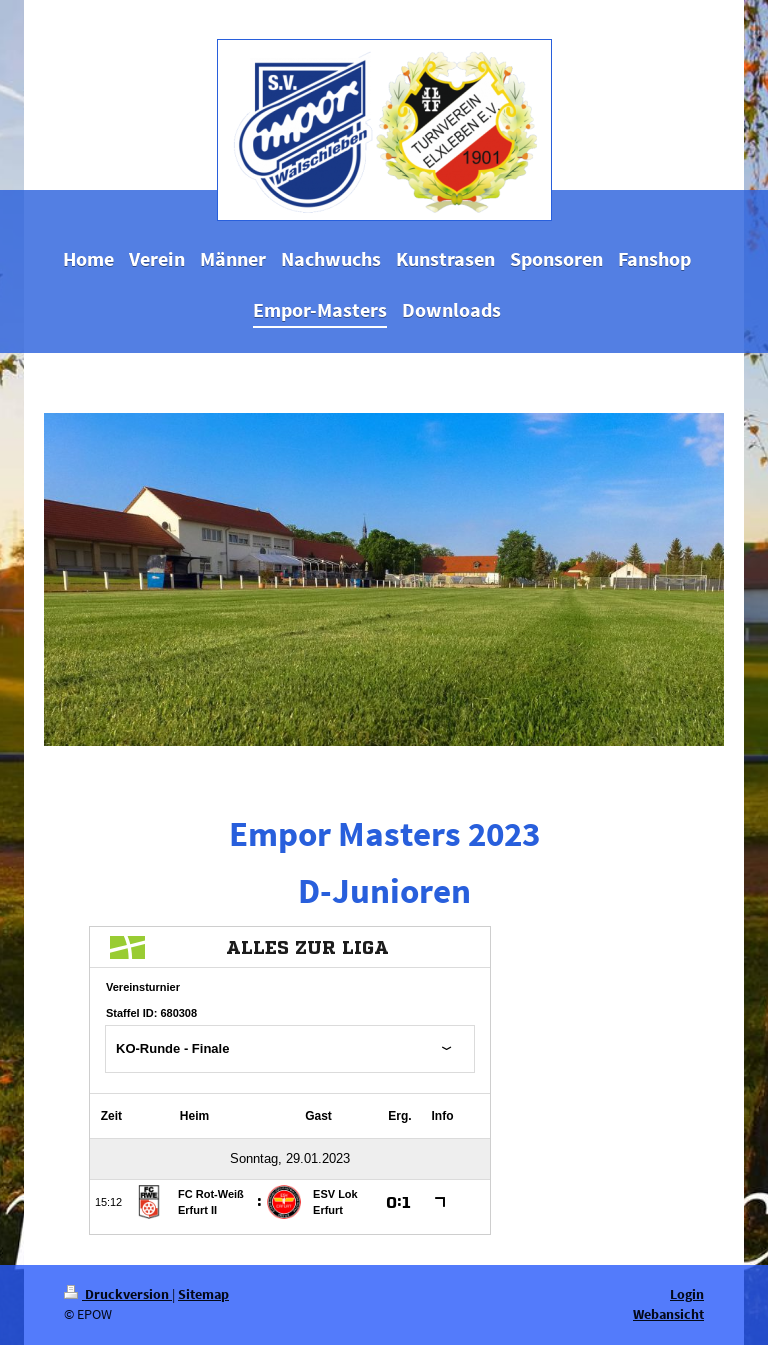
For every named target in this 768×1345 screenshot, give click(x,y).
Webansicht (668, 1314)
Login (687, 1294)
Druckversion (118, 1294)
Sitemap (203, 1294)
